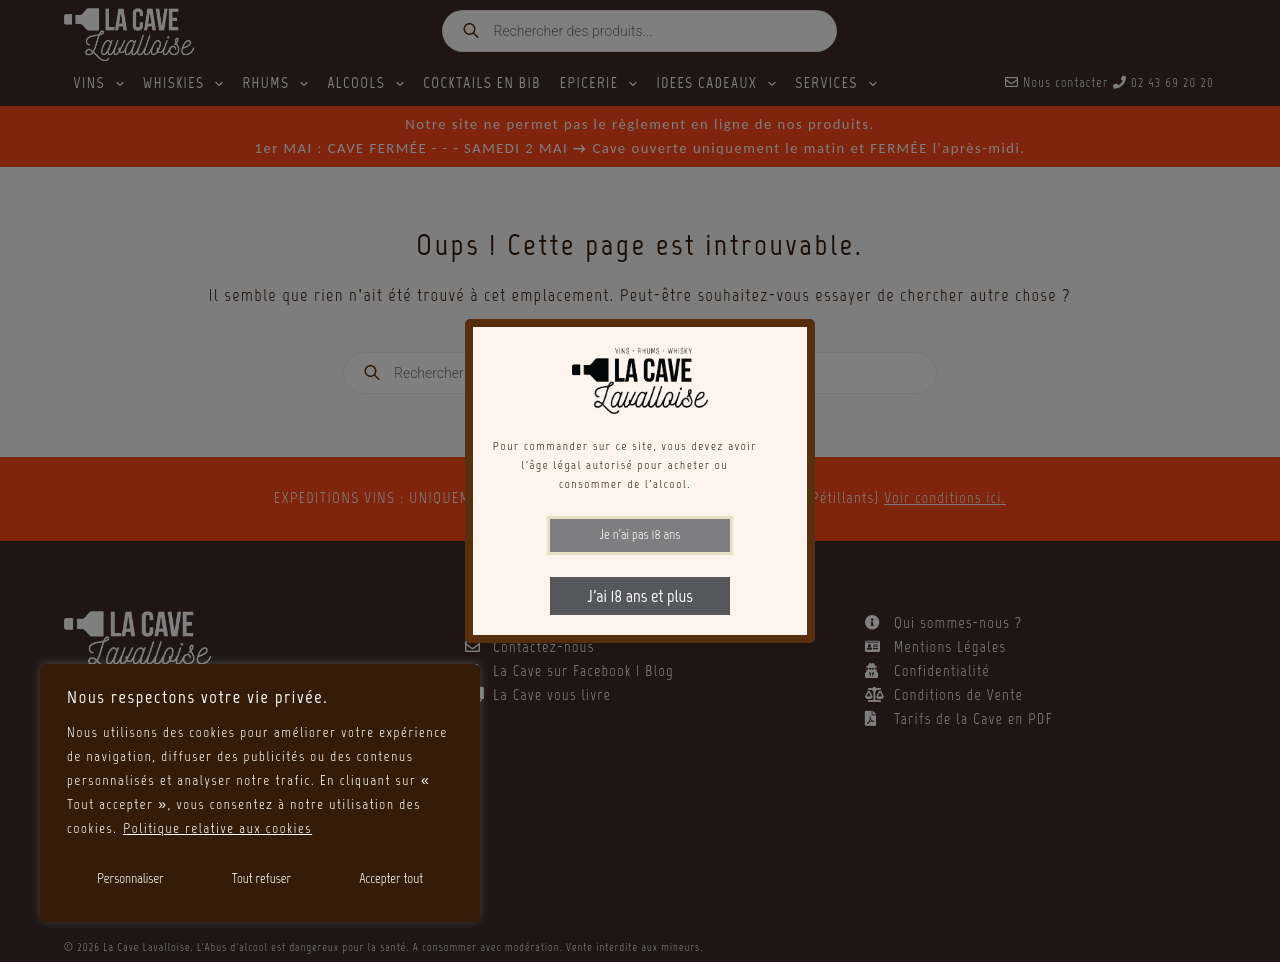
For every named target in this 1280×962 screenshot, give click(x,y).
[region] (260, 793)
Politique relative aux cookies (217, 828)
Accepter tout (391, 878)
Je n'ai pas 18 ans (640, 534)
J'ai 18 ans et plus (639, 596)
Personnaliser (130, 878)
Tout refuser (261, 878)
